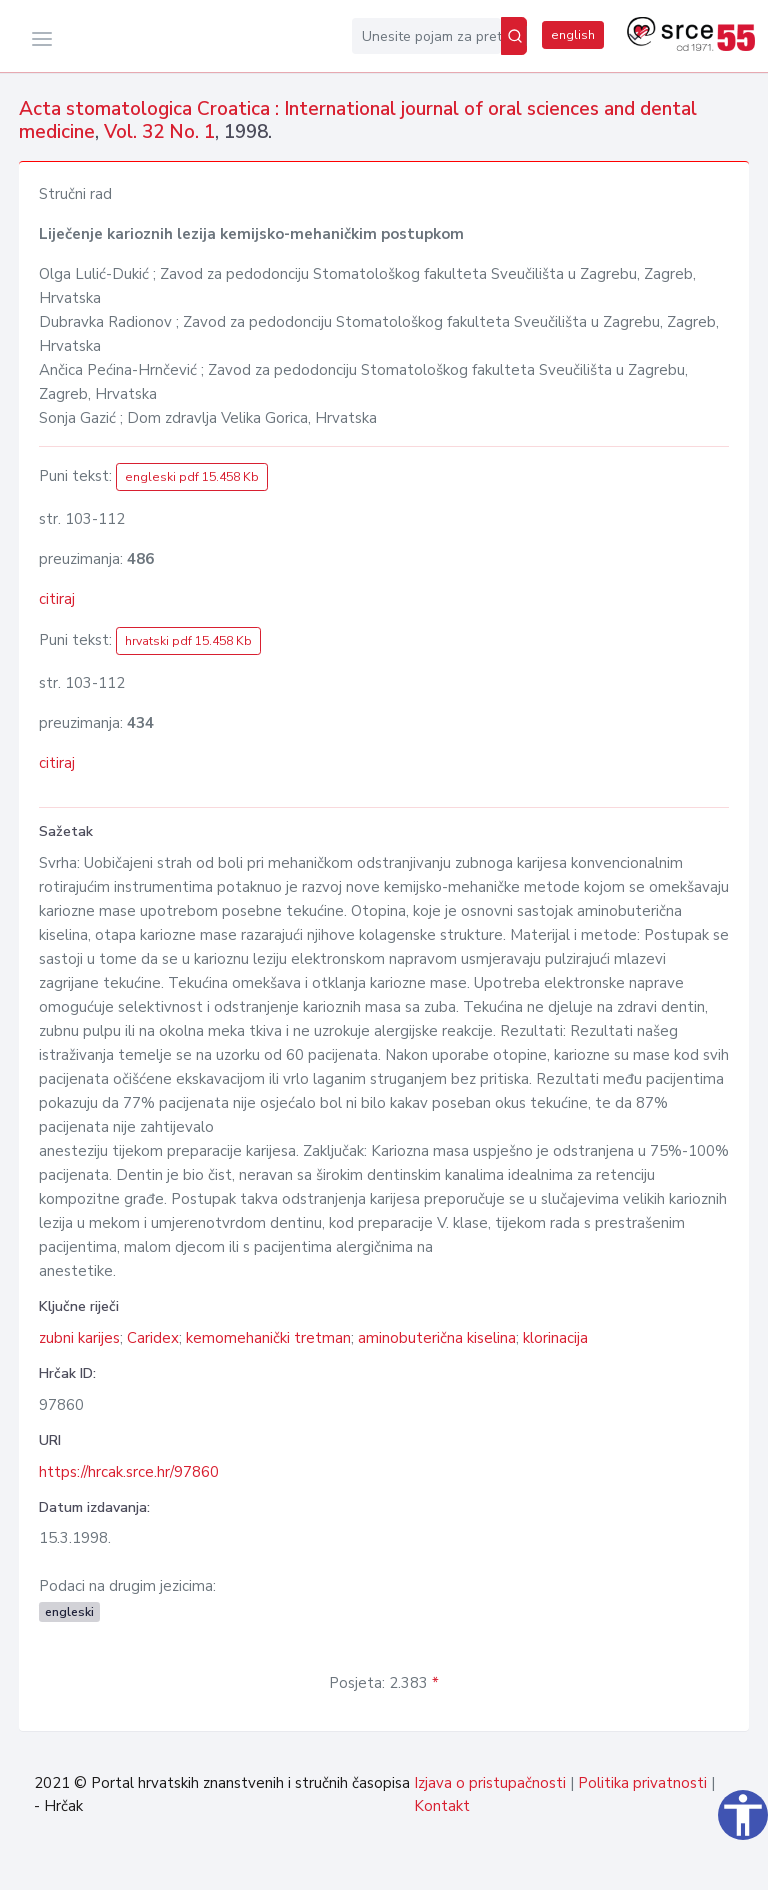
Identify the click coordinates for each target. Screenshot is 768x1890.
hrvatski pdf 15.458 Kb (188, 641)
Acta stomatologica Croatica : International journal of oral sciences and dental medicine (358, 120)
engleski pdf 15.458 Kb (192, 477)
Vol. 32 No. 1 (159, 132)
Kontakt (442, 1806)
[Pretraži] (514, 36)
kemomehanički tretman (268, 1338)
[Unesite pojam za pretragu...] (426, 36)
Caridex (153, 1338)
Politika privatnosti (642, 1783)
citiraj (57, 599)
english (573, 35)
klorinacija (555, 1338)
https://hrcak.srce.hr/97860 (129, 1472)
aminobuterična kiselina (437, 1338)
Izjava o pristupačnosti (490, 1783)
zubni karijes (79, 1338)
